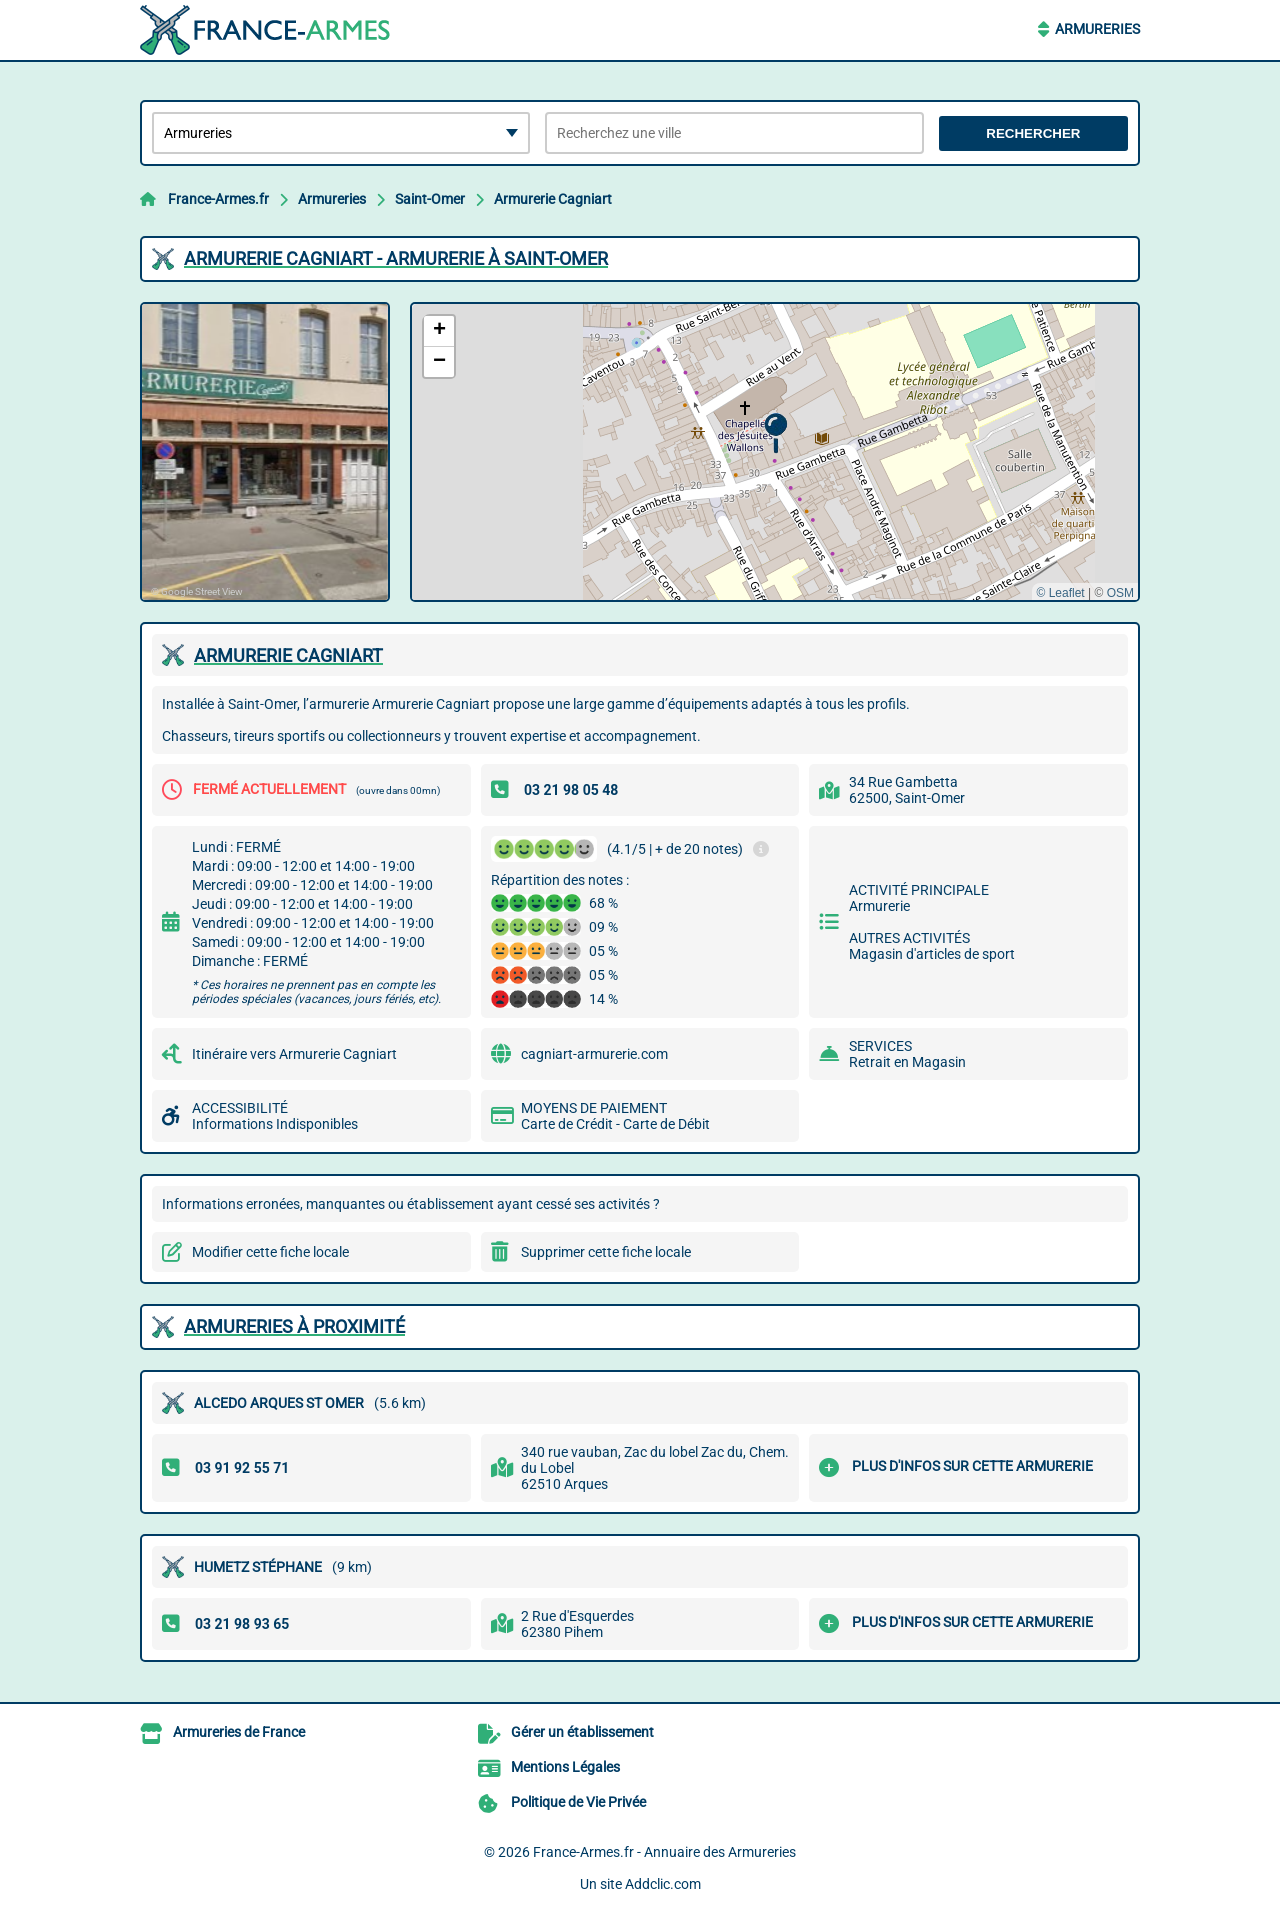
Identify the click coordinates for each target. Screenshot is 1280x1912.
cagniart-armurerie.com (594, 1054)
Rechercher (1033, 133)
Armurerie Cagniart (553, 199)
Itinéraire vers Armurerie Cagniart (294, 1054)
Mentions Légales (565, 1767)
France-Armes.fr (218, 199)
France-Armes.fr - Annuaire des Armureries (664, 1852)
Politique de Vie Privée (578, 1802)
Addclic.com (663, 1884)
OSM (1120, 593)
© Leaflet (1060, 593)
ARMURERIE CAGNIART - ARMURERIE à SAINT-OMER (396, 258)
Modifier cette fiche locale (270, 1252)
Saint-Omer (430, 199)
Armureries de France (239, 1732)
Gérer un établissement (582, 1732)
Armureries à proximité (294, 1326)
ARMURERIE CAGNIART (288, 655)
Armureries (1097, 29)
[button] (775, 433)
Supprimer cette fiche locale (606, 1252)
